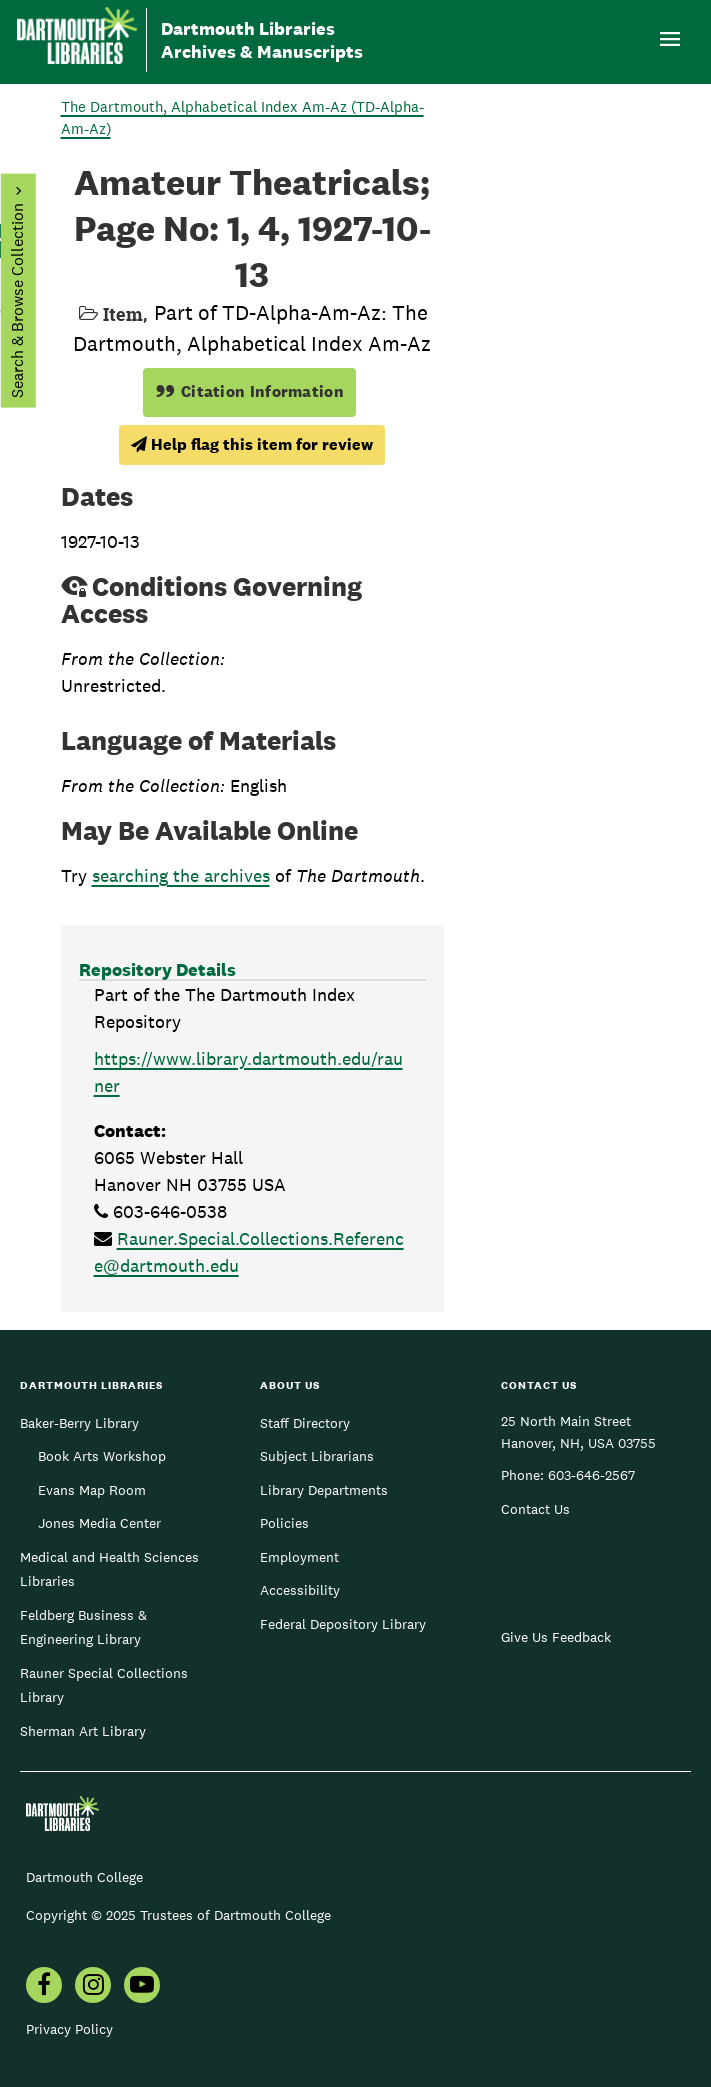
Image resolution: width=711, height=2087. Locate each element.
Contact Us (535, 1509)
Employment (299, 1557)
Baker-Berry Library (79, 1423)
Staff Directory (305, 1423)
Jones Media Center (99, 1523)
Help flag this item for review (252, 444)
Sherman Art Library (83, 1731)
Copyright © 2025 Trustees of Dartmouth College (178, 1915)
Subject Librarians (317, 1456)
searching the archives (181, 875)
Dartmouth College (84, 1877)
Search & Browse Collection (16, 300)
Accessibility (300, 1590)
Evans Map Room (92, 1490)
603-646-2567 (591, 1475)
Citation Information (249, 391)
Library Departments (324, 1490)
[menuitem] (44, 1987)
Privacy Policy (69, 2029)
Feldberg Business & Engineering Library (83, 1627)
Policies (284, 1523)
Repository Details (157, 969)
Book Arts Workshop (102, 1456)
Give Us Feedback (556, 1637)
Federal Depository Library (343, 1624)
